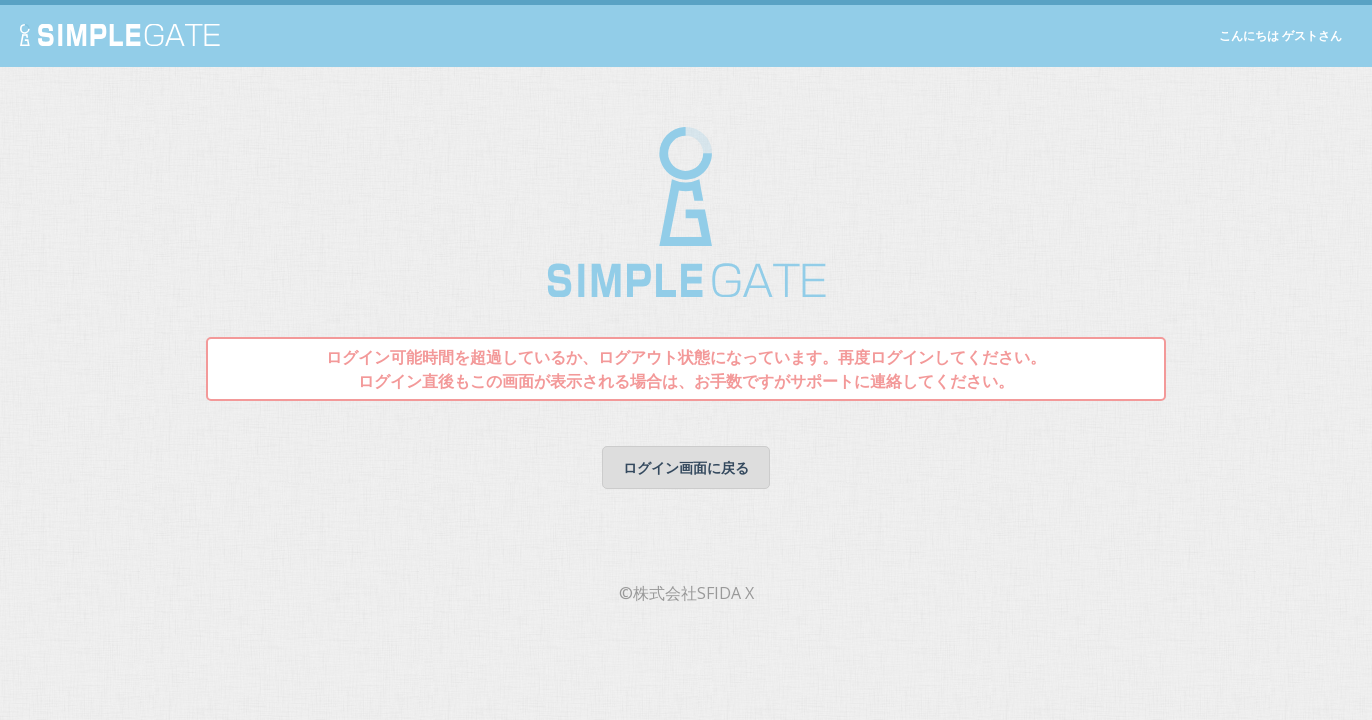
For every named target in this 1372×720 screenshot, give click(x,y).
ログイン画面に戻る (686, 467)
